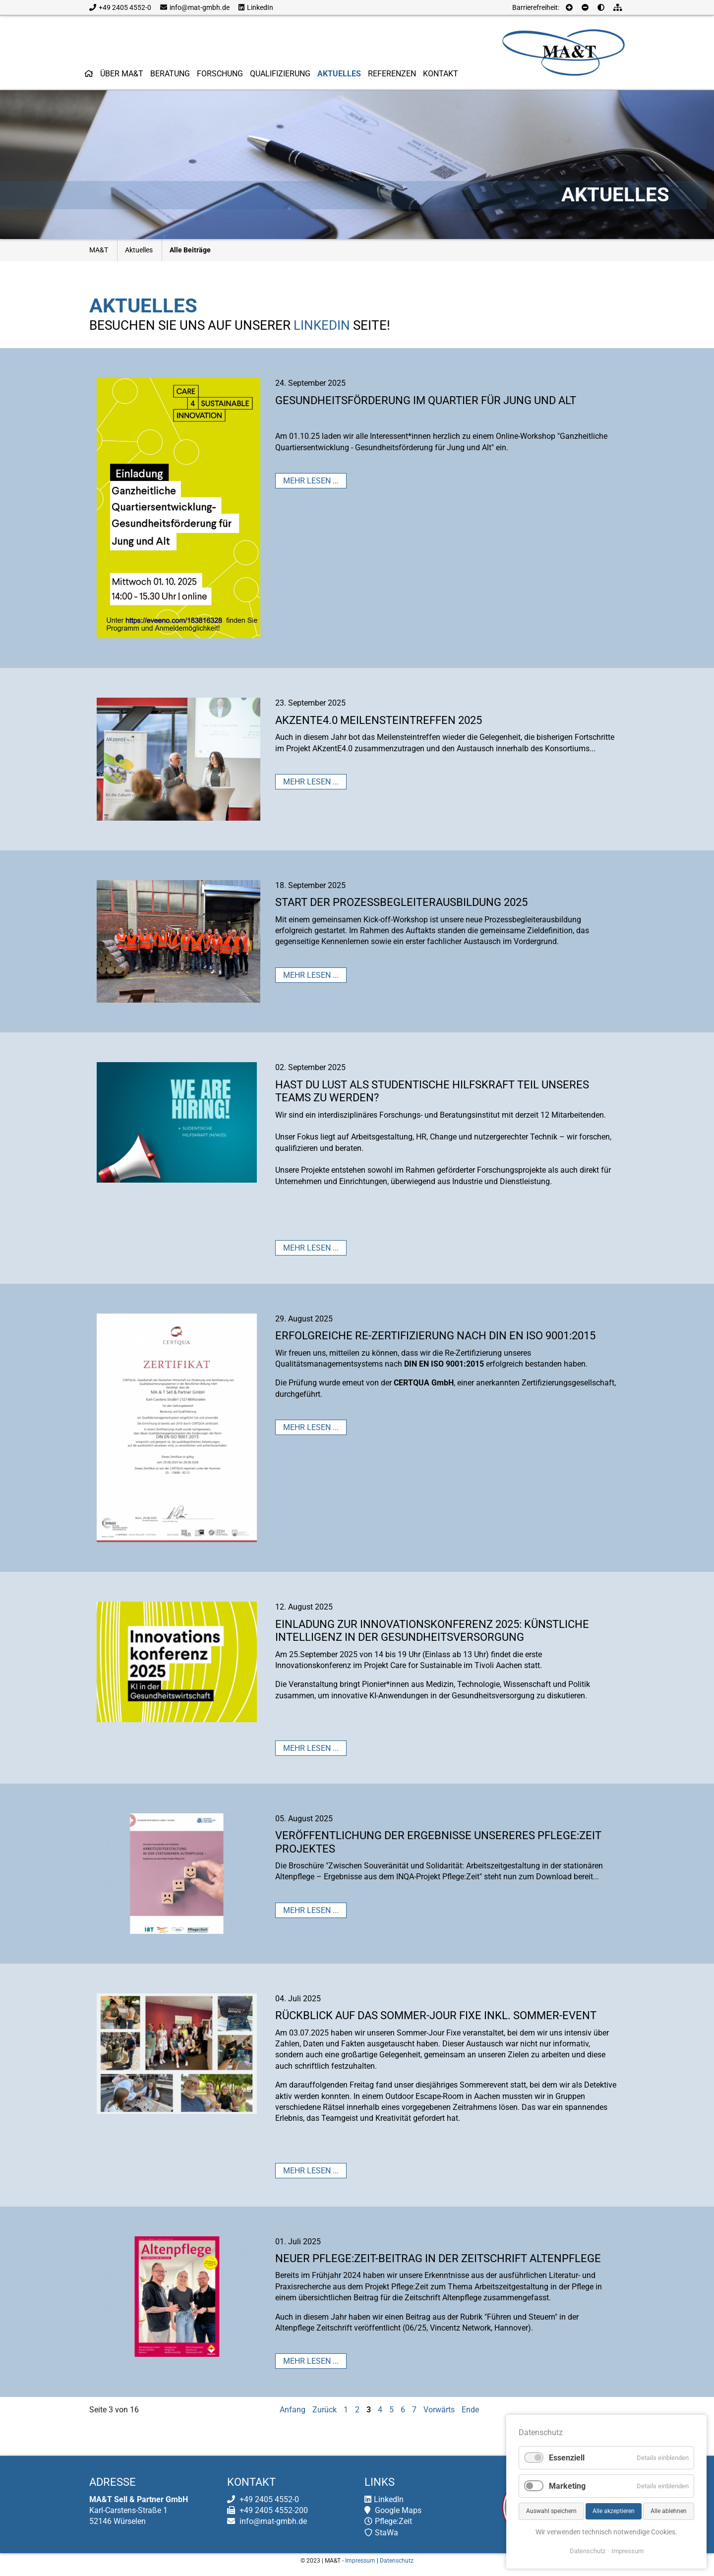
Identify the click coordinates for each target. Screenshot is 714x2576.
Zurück (324, 2409)
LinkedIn (255, 7)
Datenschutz (397, 2560)
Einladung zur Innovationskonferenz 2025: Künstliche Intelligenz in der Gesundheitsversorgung (432, 1630)
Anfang (292, 2409)
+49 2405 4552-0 (120, 7)
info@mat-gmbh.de (195, 7)
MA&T (98, 250)
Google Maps (392, 2510)
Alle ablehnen (669, 2511)
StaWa (381, 2532)
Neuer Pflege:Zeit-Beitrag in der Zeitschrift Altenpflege (438, 2258)
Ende (470, 2409)
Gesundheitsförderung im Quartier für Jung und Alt (425, 400)
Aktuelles (139, 250)
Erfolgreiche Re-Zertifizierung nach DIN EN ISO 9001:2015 (435, 1335)
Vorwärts (439, 2409)
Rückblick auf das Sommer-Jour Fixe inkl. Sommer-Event (435, 2015)
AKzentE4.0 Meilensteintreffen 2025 (378, 720)
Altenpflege (461, 2297)
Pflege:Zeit (388, 2521)
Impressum (360, 2560)
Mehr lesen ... (311, 480)
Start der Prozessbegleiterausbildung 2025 (401, 902)
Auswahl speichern (551, 2511)
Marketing (567, 2486)
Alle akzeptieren (614, 2511)
